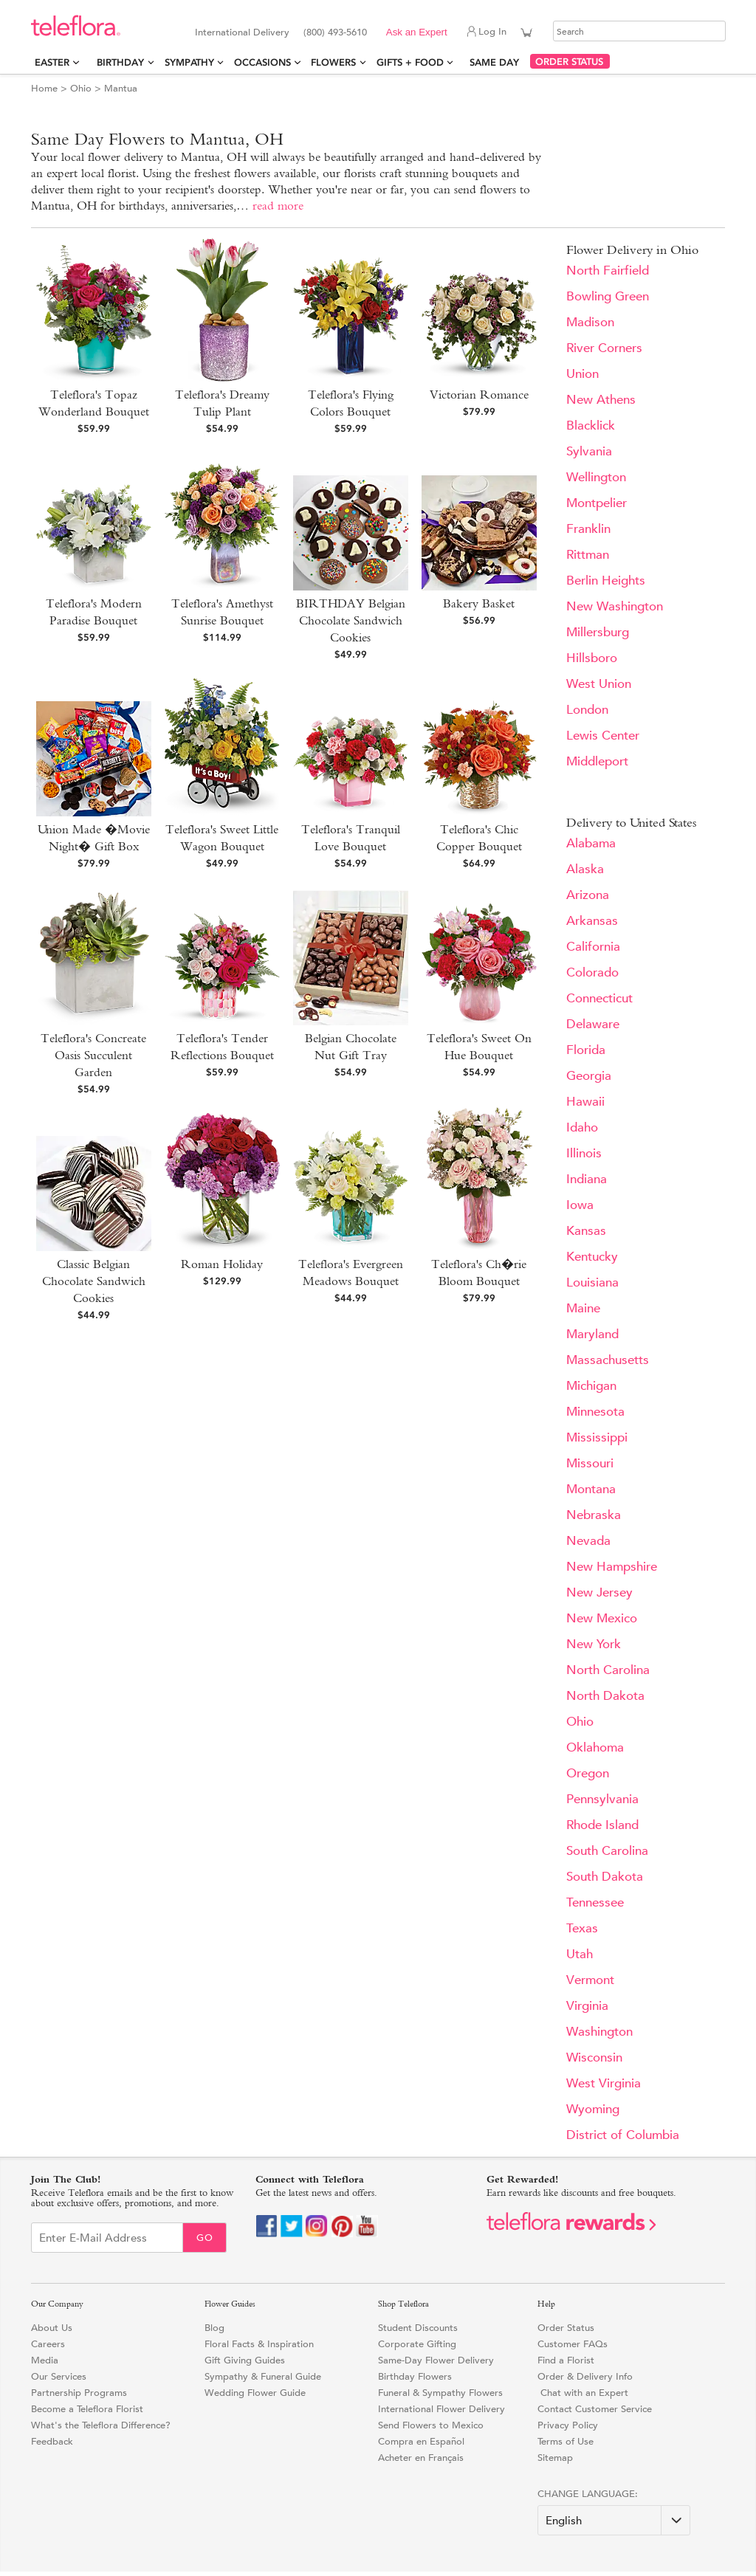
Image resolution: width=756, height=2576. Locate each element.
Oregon (587, 1773)
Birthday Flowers (415, 2376)
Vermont (590, 1980)
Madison (590, 322)
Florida (585, 1050)
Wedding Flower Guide (255, 2392)
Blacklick (590, 425)
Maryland (592, 1334)
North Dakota (605, 1696)
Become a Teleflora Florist (87, 2409)
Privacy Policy (567, 2425)
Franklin (588, 529)
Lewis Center (602, 735)
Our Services (58, 2376)
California (593, 946)
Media (44, 2360)
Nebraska (593, 1515)
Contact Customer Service (594, 2409)
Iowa (580, 1205)
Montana (591, 1489)
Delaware (592, 1024)
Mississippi (597, 1437)
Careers (48, 2344)
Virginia (587, 2006)
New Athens (601, 399)
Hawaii (585, 1101)
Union (582, 374)
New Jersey (599, 1592)
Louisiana (592, 1282)
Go (204, 2237)
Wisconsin (594, 2057)
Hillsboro (591, 658)
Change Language (586, 2493)
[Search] (639, 31)
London (587, 709)
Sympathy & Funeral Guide (263, 2376)
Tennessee (595, 1902)
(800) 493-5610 (335, 32)
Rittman (587, 554)
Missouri (590, 1463)
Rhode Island (602, 1825)
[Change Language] (613, 2520)
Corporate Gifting (417, 2344)
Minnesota (595, 1411)
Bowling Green (607, 296)
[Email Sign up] (107, 2237)
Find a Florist (565, 2360)
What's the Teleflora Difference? (101, 2425)
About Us (51, 2327)
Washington (599, 2031)
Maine (583, 1308)
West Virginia (603, 2083)
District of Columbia (622, 2135)
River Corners (604, 348)
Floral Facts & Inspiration (259, 2344)
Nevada (588, 1541)
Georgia (588, 1076)
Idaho (582, 1127)
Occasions (262, 62)
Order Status (565, 2327)
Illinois (584, 1153)
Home (44, 88)
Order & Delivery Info (585, 2376)
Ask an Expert (416, 32)
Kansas (586, 1231)
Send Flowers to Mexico (431, 2425)
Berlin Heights (605, 580)
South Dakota (604, 1876)
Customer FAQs (572, 2344)
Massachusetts (607, 1360)
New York (593, 1644)
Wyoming (592, 2109)
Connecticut (599, 998)
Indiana (586, 1179)
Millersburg (597, 632)
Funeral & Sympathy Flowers (440, 2392)
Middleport (597, 761)
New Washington (614, 606)
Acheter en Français (421, 2457)
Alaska (585, 869)
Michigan (591, 1386)
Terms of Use (565, 2441)
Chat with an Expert (582, 2392)
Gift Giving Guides (245, 2360)
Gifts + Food (410, 62)
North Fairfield (607, 270)
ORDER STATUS (569, 61)
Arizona (587, 895)
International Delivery (242, 32)
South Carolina (607, 1851)
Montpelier (596, 503)
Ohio (81, 88)
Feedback (52, 2441)
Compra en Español (421, 2441)
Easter (52, 62)
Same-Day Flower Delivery (436, 2360)
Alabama (591, 843)
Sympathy (189, 62)
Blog (214, 2327)
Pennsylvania (602, 1799)
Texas (582, 1928)
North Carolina (608, 1670)
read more (277, 206)
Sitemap (555, 2457)
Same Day (497, 62)
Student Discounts (418, 2327)
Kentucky (592, 1256)
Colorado (592, 972)
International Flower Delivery (441, 2409)
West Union (598, 684)
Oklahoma (595, 1747)
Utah (579, 1954)
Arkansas (592, 921)
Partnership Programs (79, 2392)
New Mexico (601, 1618)
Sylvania (589, 451)
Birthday (120, 62)
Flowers (333, 62)
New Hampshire (611, 1566)
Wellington (596, 477)
